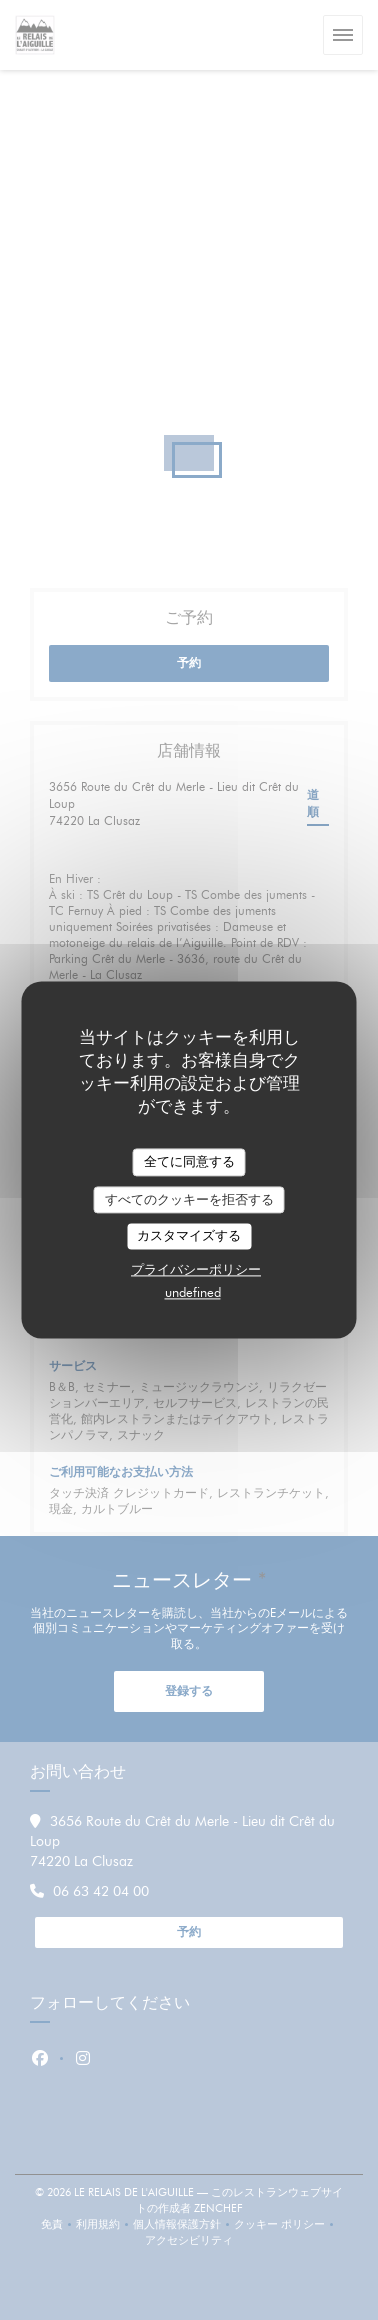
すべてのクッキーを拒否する (189, 1199)
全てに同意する (189, 1161)
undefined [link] (193, 1292)
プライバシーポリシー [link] (196, 1269)
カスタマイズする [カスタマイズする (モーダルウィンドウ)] (189, 1236)
